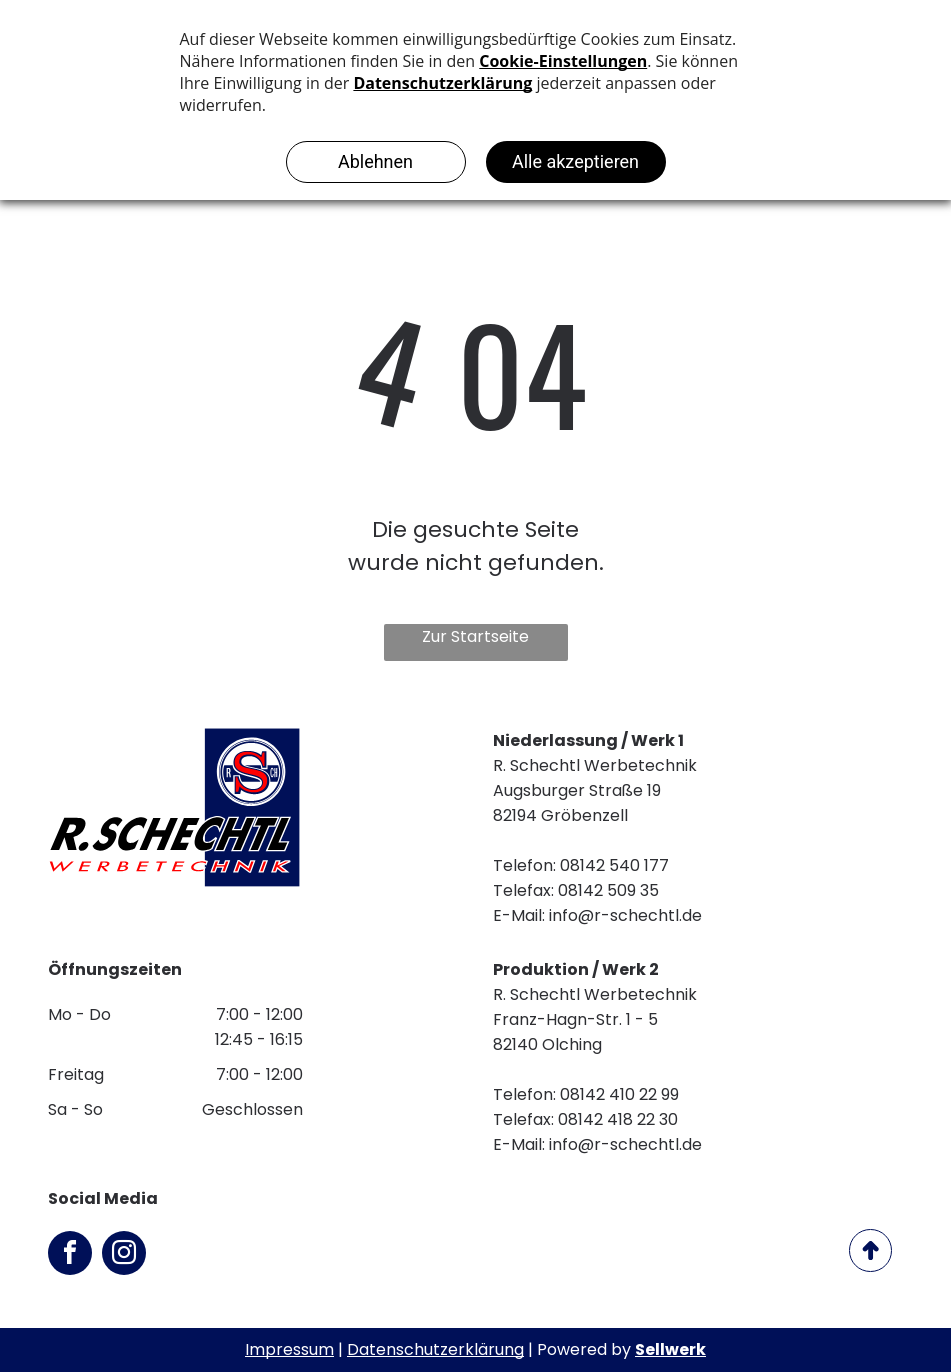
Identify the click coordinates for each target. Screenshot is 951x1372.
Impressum (289, 1349)
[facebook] (70, 1255)
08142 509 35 (608, 890)
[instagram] (124, 1255)
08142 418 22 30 (618, 1119)
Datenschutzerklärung (435, 1349)
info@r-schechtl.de (625, 915)
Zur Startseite (475, 636)
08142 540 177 (614, 865)
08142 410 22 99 (619, 1094)
